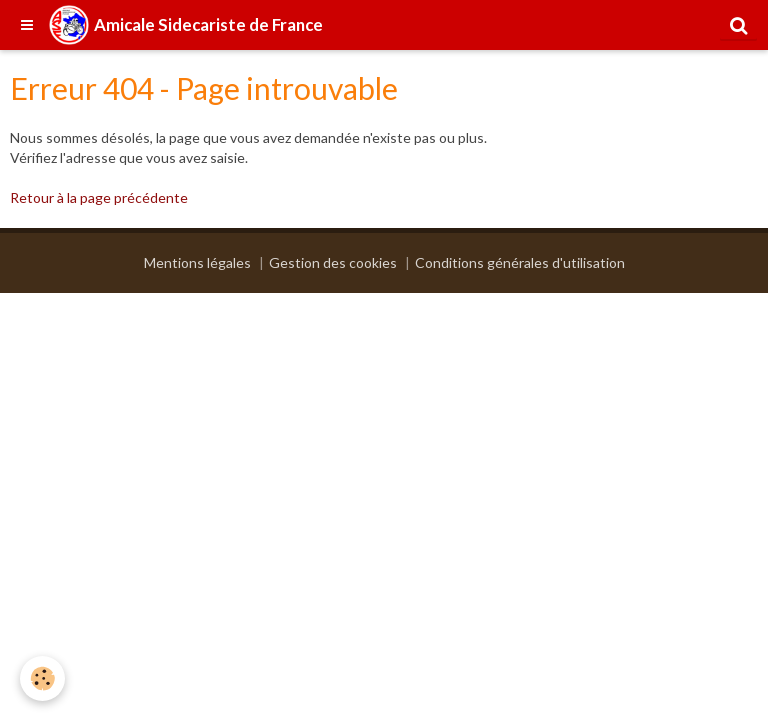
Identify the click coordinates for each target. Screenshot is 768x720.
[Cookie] (42, 678)
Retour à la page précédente (99, 197)
